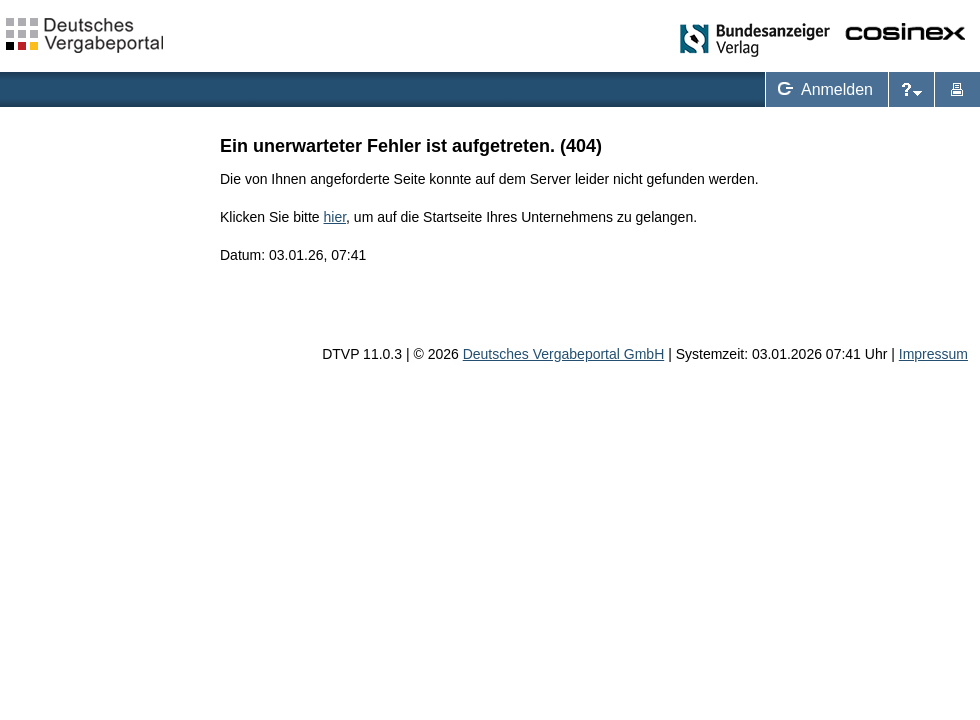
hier (335, 217)
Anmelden (821, 89)
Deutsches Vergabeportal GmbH (564, 354)
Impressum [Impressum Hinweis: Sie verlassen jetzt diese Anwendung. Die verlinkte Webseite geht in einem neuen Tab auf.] (933, 354)
